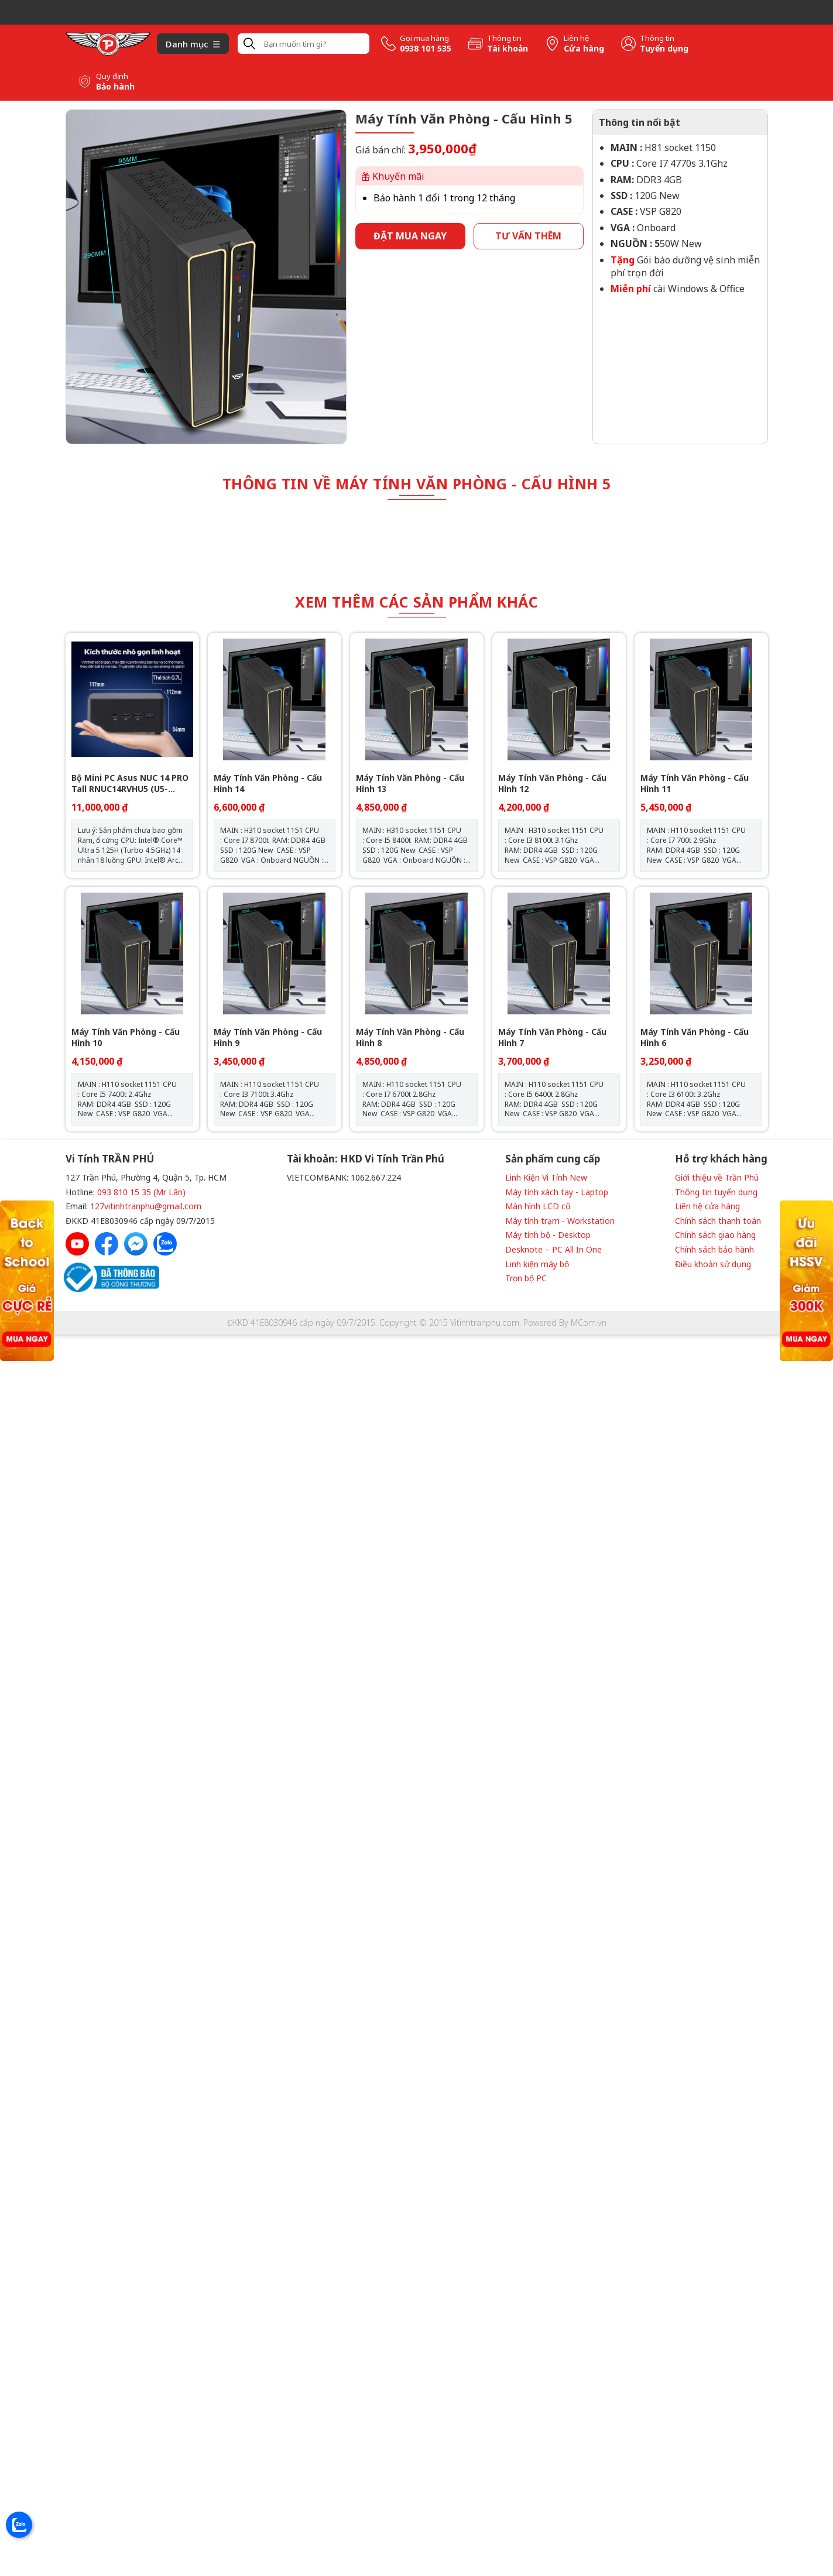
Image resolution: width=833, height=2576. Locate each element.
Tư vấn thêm (528, 235)
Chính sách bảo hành (714, 1249)
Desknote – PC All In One (553, 1249)
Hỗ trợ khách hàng (721, 1158)
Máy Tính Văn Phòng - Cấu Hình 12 (552, 783)
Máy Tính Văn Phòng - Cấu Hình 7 (552, 1037)
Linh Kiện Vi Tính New (546, 1177)
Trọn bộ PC (526, 1278)
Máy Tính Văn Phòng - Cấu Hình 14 (268, 783)
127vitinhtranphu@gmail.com (145, 1206)
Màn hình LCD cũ (538, 1206)
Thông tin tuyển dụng (716, 1192)
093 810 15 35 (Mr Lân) (141, 1192)
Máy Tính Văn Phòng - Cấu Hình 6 (694, 1037)
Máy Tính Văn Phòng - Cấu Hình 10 (125, 1037)
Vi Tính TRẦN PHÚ (110, 1158)
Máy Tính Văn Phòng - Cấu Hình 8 (410, 1037)
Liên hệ (576, 38)
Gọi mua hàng (424, 38)
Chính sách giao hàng (715, 1234)
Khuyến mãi (393, 176)
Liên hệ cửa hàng (707, 1206)
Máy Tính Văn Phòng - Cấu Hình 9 (268, 1037)
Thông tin (504, 38)
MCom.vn (588, 1322)
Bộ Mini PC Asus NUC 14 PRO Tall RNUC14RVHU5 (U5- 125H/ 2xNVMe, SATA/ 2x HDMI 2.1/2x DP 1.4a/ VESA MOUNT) (129, 783)
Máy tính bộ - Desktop (548, 1234)
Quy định (112, 76)
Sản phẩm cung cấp (552, 1158)
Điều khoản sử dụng (713, 1264)
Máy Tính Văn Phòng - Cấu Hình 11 (694, 783)
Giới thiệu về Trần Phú (717, 1177)
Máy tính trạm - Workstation (560, 1220)
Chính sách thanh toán (718, 1220)
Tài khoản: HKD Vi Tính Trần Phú (365, 1158)
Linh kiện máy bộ (537, 1264)
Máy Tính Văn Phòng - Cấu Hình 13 (410, 783)
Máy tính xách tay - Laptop (556, 1192)
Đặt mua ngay (410, 235)
